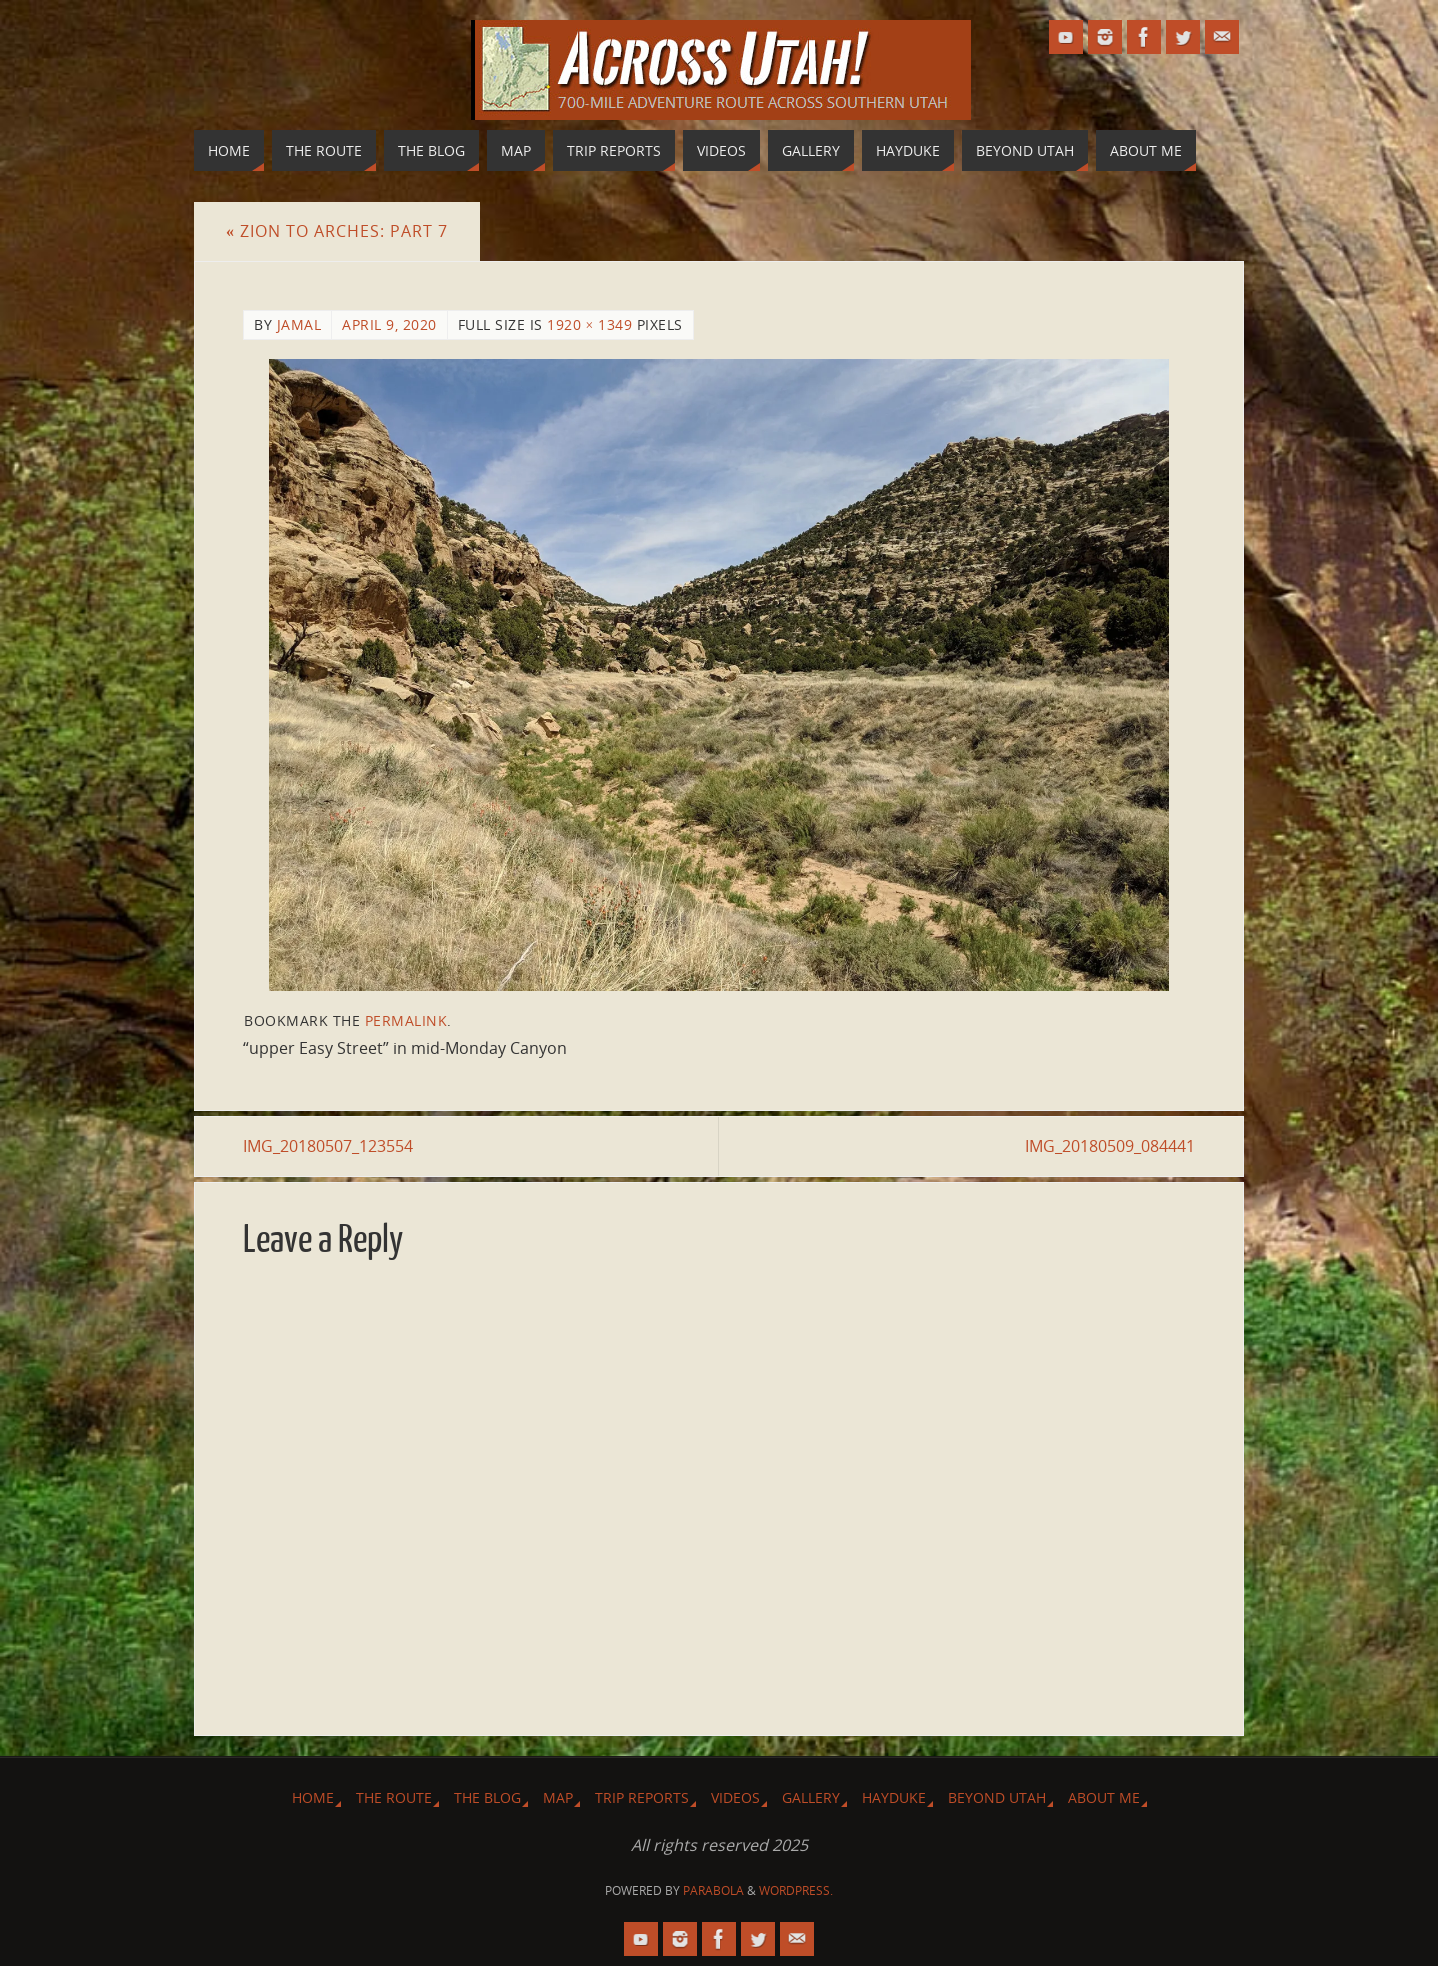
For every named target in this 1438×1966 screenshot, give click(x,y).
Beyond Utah (997, 1797)
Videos (735, 1797)
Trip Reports (642, 1797)
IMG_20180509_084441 (1110, 1146)
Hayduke (894, 1797)
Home (313, 1797)
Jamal (299, 324)
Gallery (811, 1797)
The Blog (487, 1797)
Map (558, 1797)
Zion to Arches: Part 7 (337, 231)
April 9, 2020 (389, 324)
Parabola (713, 1890)
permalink (406, 1020)
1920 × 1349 (589, 324)
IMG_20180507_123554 (328, 1146)
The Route (394, 1797)
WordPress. (796, 1890)
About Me (1104, 1797)
